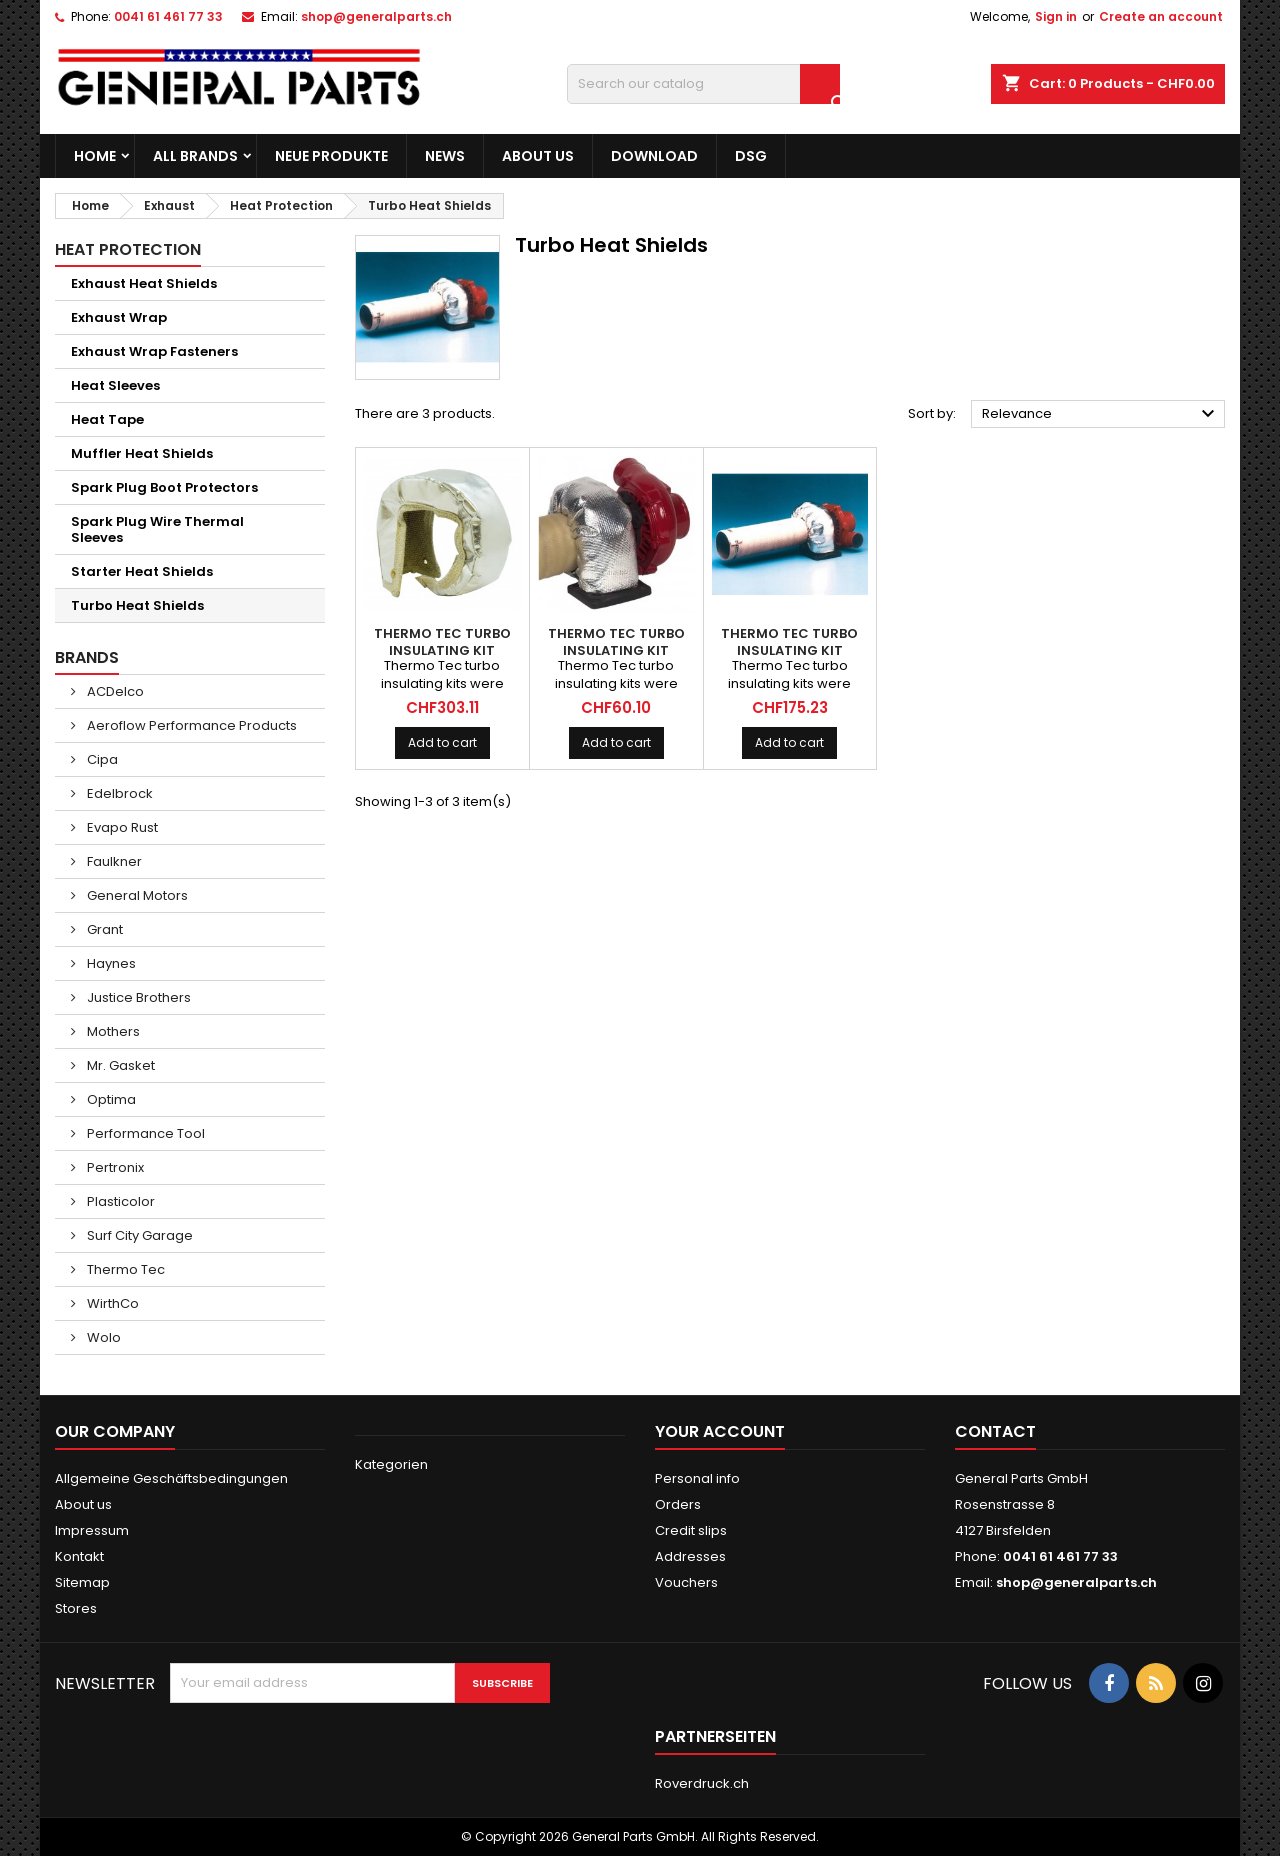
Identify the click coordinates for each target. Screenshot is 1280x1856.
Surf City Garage (138, 1235)
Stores (76, 1608)
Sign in (1056, 16)
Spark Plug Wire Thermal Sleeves (157, 529)
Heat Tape (107, 419)
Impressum (92, 1530)
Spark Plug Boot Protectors (164, 487)
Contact (995, 1431)
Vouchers (686, 1582)
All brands (195, 156)
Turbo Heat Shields (137, 605)
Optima (110, 1099)
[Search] (703, 84)
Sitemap (82, 1582)
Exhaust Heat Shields (144, 283)
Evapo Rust (121, 827)
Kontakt (79, 1556)
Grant (103, 929)
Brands (87, 657)
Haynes (110, 963)
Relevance (1101, 414)
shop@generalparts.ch (376, 16)
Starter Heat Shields (142, 571)
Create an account (1161, 16)
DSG (751, 156)
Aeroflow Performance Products (190, 725)
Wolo (102, 1337)
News (445, 156)
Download (654, 156)
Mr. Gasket (119, 1065)
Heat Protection (128, 249)
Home (95, 156)
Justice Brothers (137, 997)
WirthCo (111, 1303)
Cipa (101, 759)
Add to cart (442, 742)
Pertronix (114, 1167)
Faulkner (113, 861)
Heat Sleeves (115, 385)
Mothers (112, 1031)
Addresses (690, 1556)
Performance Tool (144, 1133)
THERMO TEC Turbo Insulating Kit (442, 642)
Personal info (697, 1478)
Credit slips (691, 1530)
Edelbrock (118, 793)
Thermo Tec (124, 1269)
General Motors (136, 895)
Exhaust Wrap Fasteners (154, 351)
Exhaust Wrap (119, 317)
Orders (678, 1504)
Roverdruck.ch (702, 1783)
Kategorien (391, 1464)
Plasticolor (119, 1201)
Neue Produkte (331, 156)
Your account (720, 1431)
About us (538, 156)
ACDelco (114, 691)
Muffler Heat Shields (142, 453)
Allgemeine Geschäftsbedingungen (171, 1478)
